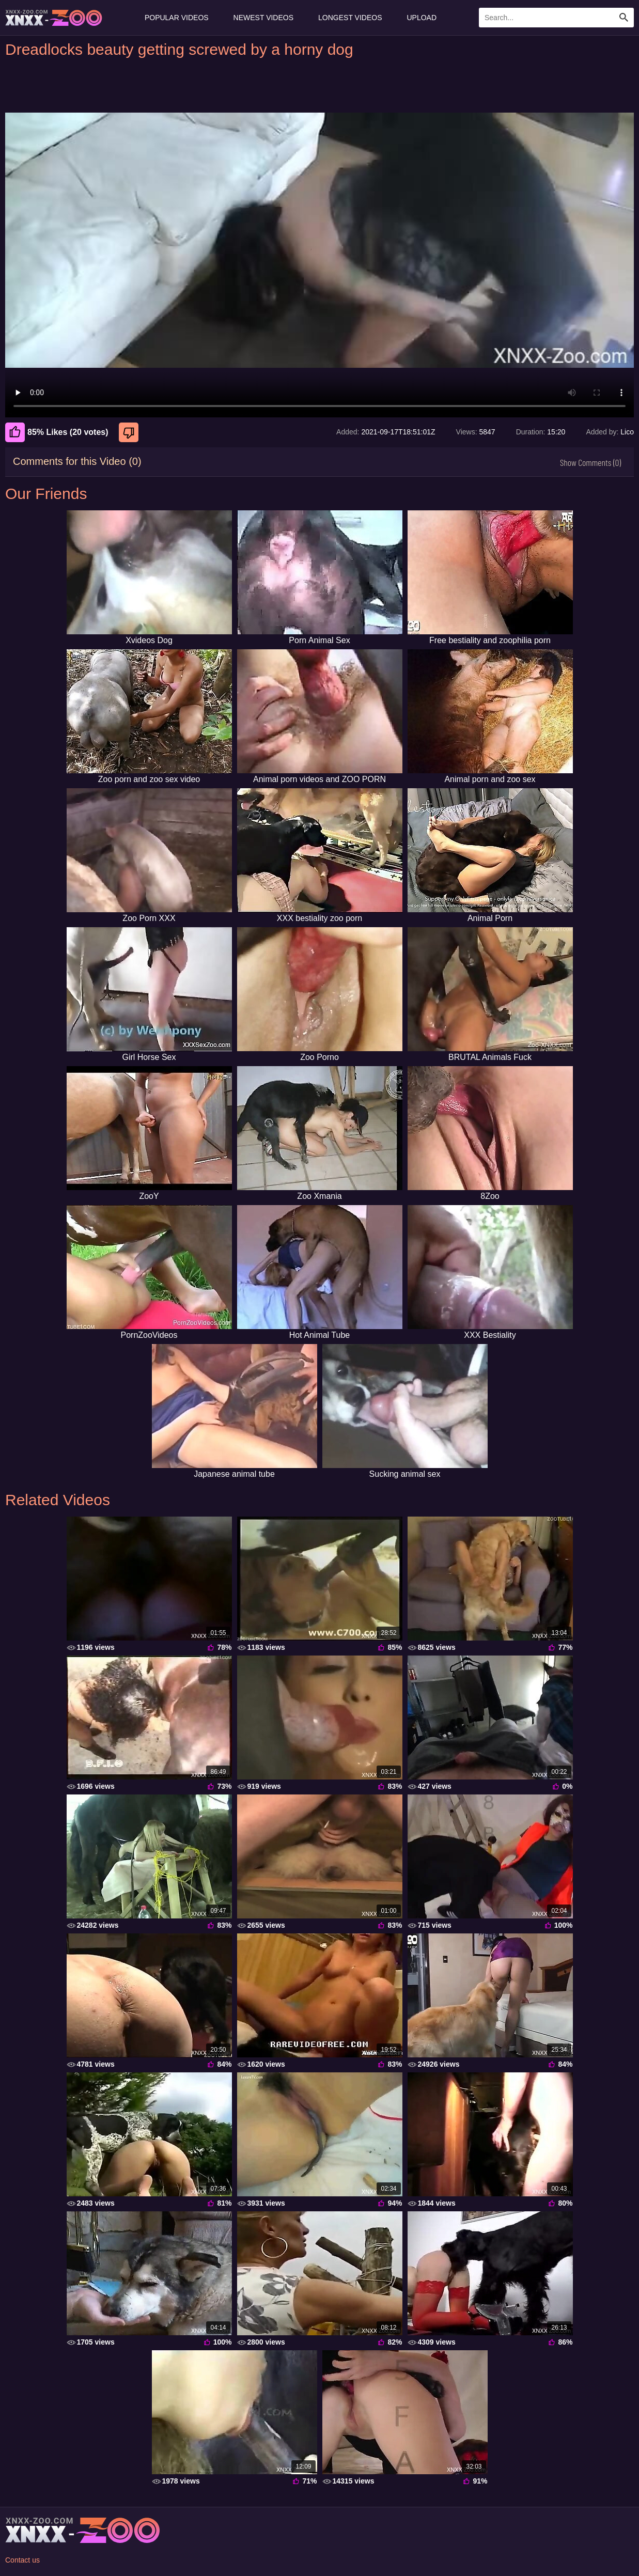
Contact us (22, 2560)
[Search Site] (624, 17)
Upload (422, 17)
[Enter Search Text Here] (556, 17)
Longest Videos (350, 17)
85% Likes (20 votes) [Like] (56, 432)
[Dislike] (130, 432)
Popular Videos (177, 17)
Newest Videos (263, 17)
